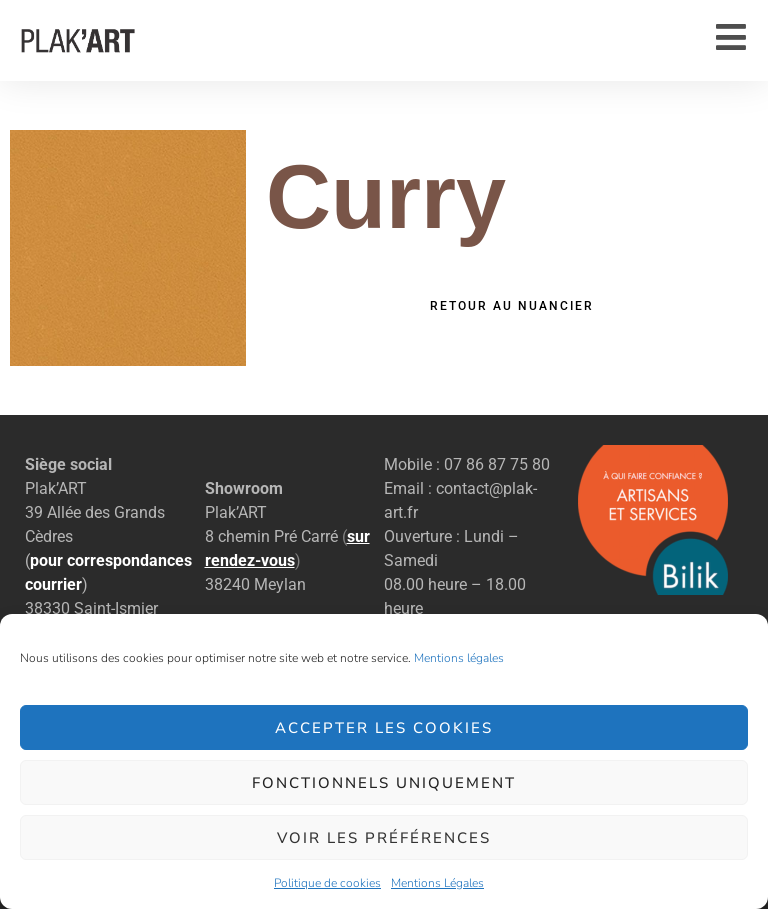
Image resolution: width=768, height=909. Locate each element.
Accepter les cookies (384, 728)
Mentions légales (459, 658)
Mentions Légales (437, 883)
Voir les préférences (384, 838)
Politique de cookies (327, 883)
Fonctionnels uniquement (384, 783)
